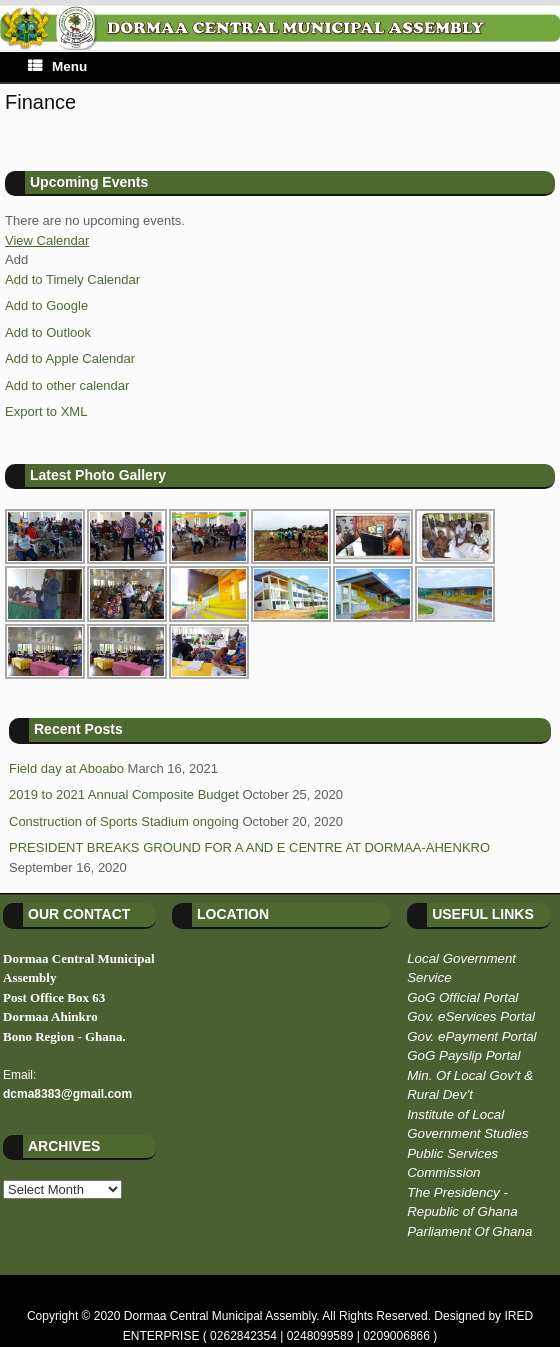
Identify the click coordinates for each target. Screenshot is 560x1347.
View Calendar (47, 240)
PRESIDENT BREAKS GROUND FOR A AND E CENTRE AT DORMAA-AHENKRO (249, 847)
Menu (57, 66)
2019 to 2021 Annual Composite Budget (124, 794)
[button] (16, 259)
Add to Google (46, 305)
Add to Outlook (48, 332)
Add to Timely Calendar (72, 279)
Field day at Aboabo (66, 768)
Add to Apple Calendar (70, 358)
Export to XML (46, 411)
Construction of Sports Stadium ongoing (124, 821)
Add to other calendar (67, 385)
